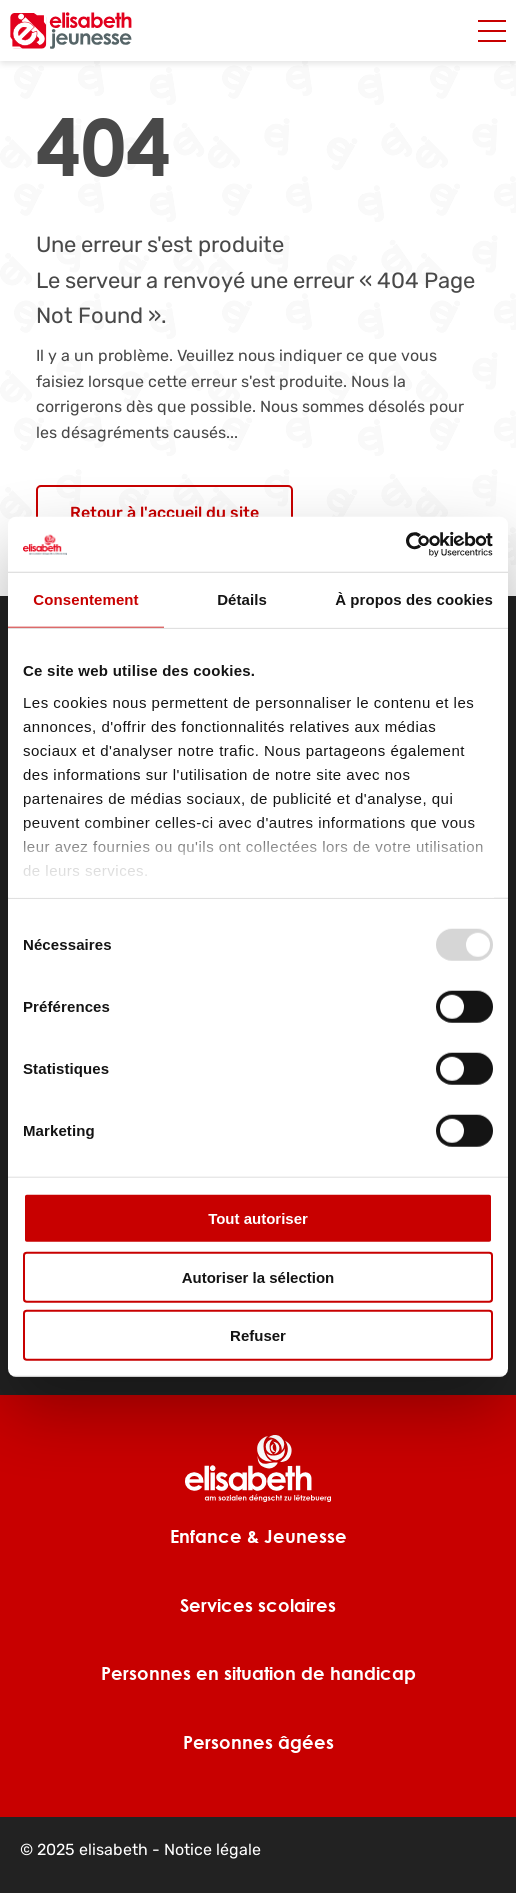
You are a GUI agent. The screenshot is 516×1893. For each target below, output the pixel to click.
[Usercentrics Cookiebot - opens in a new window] (405, 544)
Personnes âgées (258, 1742)
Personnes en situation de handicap (258, 1673)
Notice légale (212, 1849)
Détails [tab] (242, 599)
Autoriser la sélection (258, 1276)
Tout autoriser (258, 1218)
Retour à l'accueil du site (164, 512)
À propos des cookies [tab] (414, 599)
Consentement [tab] (85, 599)
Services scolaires (258, 1605)
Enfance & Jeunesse (258, 1536)
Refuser (258, 1335)
